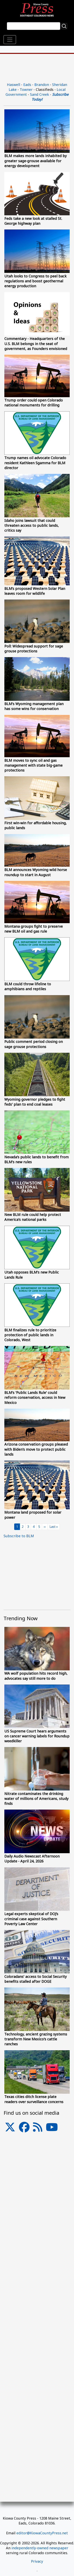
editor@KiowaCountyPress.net (42, 2533)
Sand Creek (39, 94)
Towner (26, 89)
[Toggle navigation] (10, 39)
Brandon (41, 84)
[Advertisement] (37, 2251)
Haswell (13, 84)
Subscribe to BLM (19, 1535)
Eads (27, 84)
